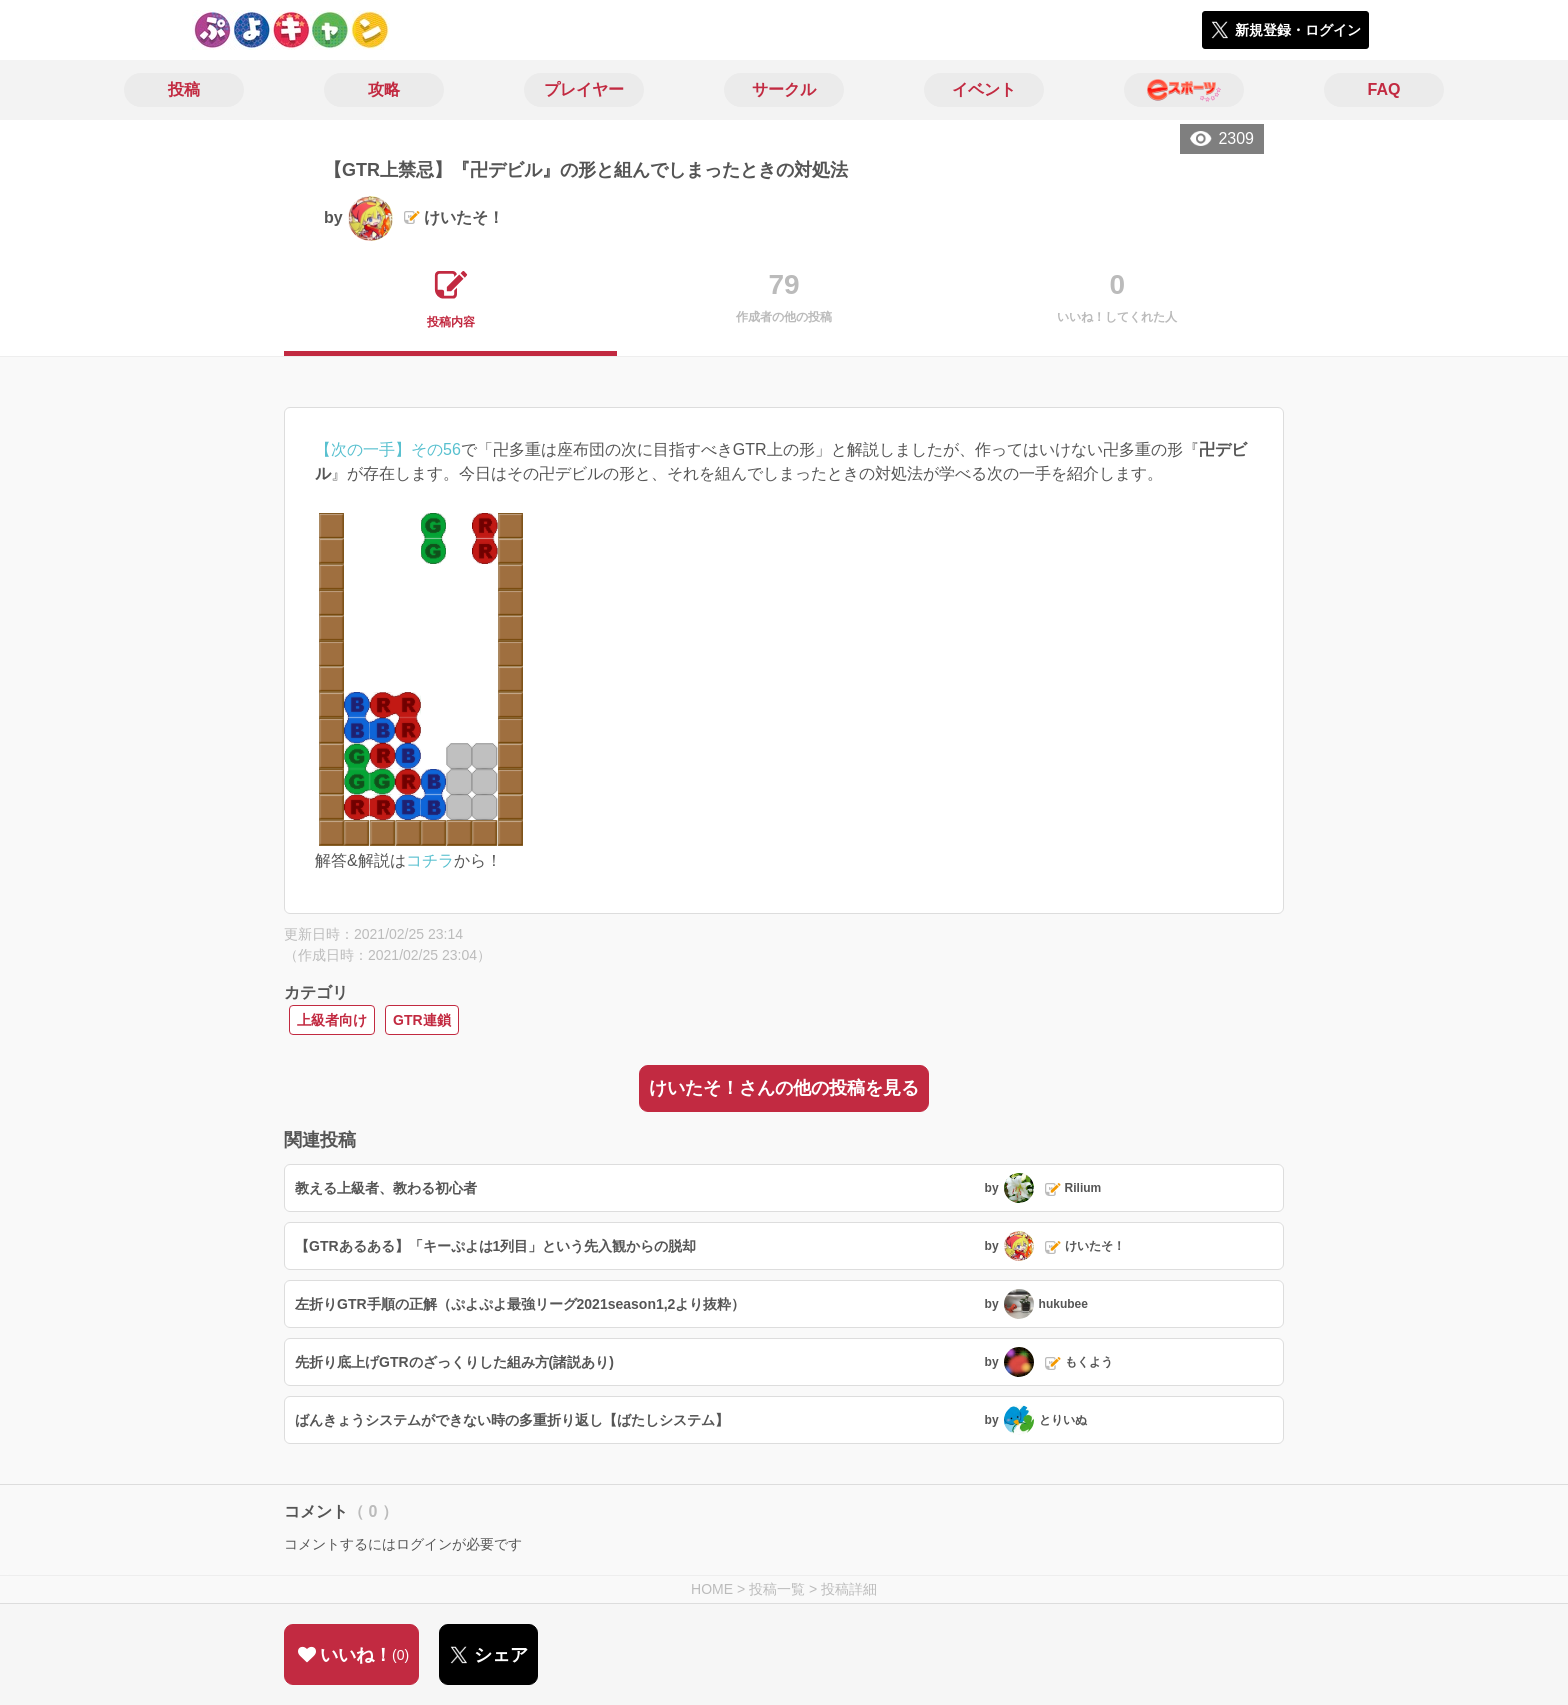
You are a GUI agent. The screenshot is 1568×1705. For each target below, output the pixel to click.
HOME (712, 1589)
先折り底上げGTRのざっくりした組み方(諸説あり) (454, 1362)
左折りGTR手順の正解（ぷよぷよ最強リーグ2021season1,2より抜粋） (520, 1304)
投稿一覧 (777, 1589)
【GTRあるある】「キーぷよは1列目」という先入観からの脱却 (495, 1246)
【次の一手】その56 (388, 449)
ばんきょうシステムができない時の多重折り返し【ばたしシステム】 (512, 1420)
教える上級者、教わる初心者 (386, 1188)
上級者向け (332, 1020)
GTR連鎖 (422, 1020)
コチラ (430, 860)
